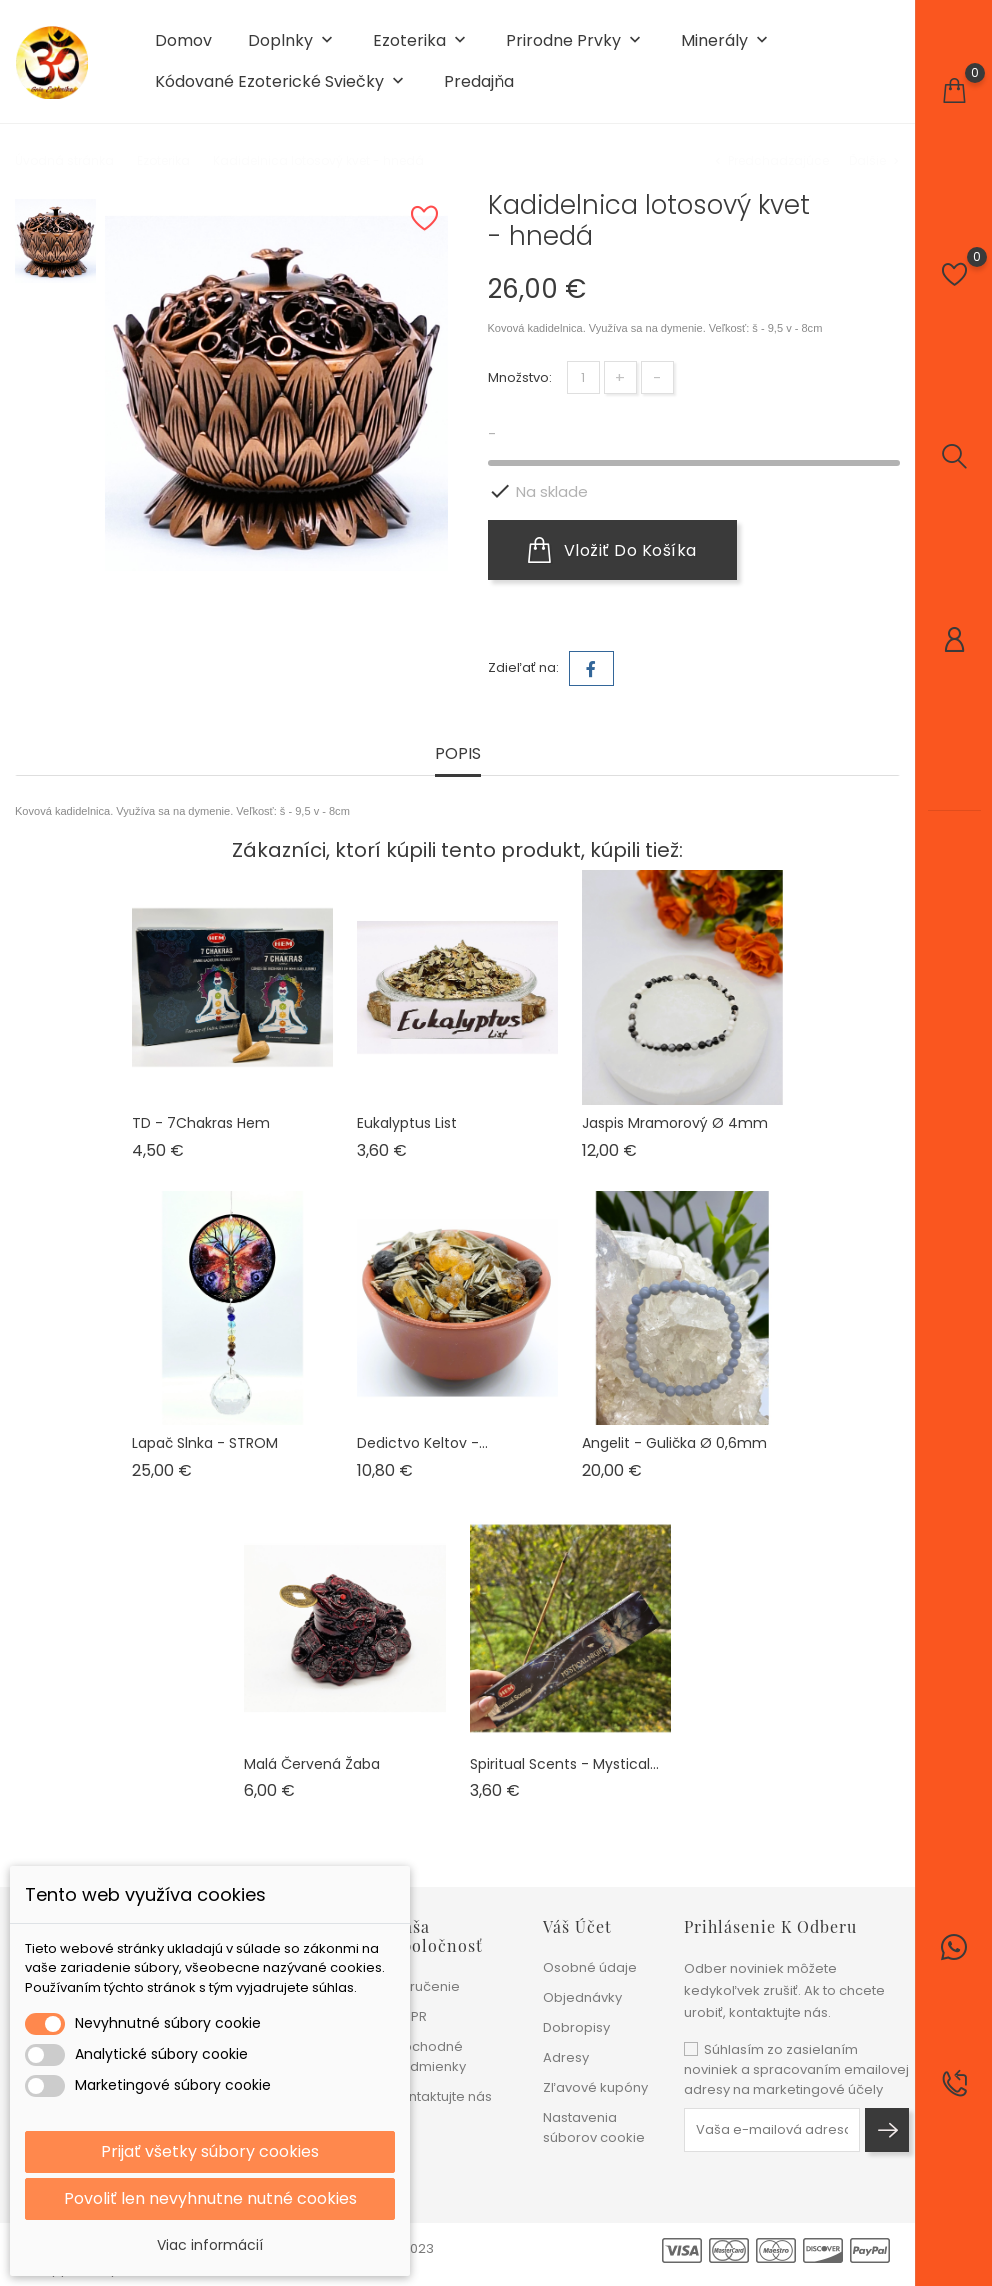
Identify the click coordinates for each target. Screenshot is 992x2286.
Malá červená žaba (312, 1764)
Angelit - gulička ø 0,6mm (674, 1443)
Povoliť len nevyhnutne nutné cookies (210, 2198)
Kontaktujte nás (442, 2096)
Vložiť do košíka (612, 550)
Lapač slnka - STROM (205, 1443)
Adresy (566, 2057)
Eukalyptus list (407, 1123)
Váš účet (577, 1926)
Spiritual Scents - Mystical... (564, 1764)
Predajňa (479, 82)
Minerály (726, 41)
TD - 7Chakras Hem (201, 1123)
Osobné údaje (590, 1967)
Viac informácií (210, 2245)
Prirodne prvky (575, 41)
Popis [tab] (458, 754)
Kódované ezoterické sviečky (281, 82)
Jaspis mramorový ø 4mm (675, 1123)
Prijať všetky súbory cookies (210, 2151)
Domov (183, 41)
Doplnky (292, 41)
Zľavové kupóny (595, 2087)
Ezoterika (421, 41)
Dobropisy (576, 2027)
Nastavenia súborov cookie (594, 2127)
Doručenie (426, 1986)
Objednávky (582, 1997)
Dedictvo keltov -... (422, 1443)
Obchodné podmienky (429, 2056)
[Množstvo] (583, 377)
